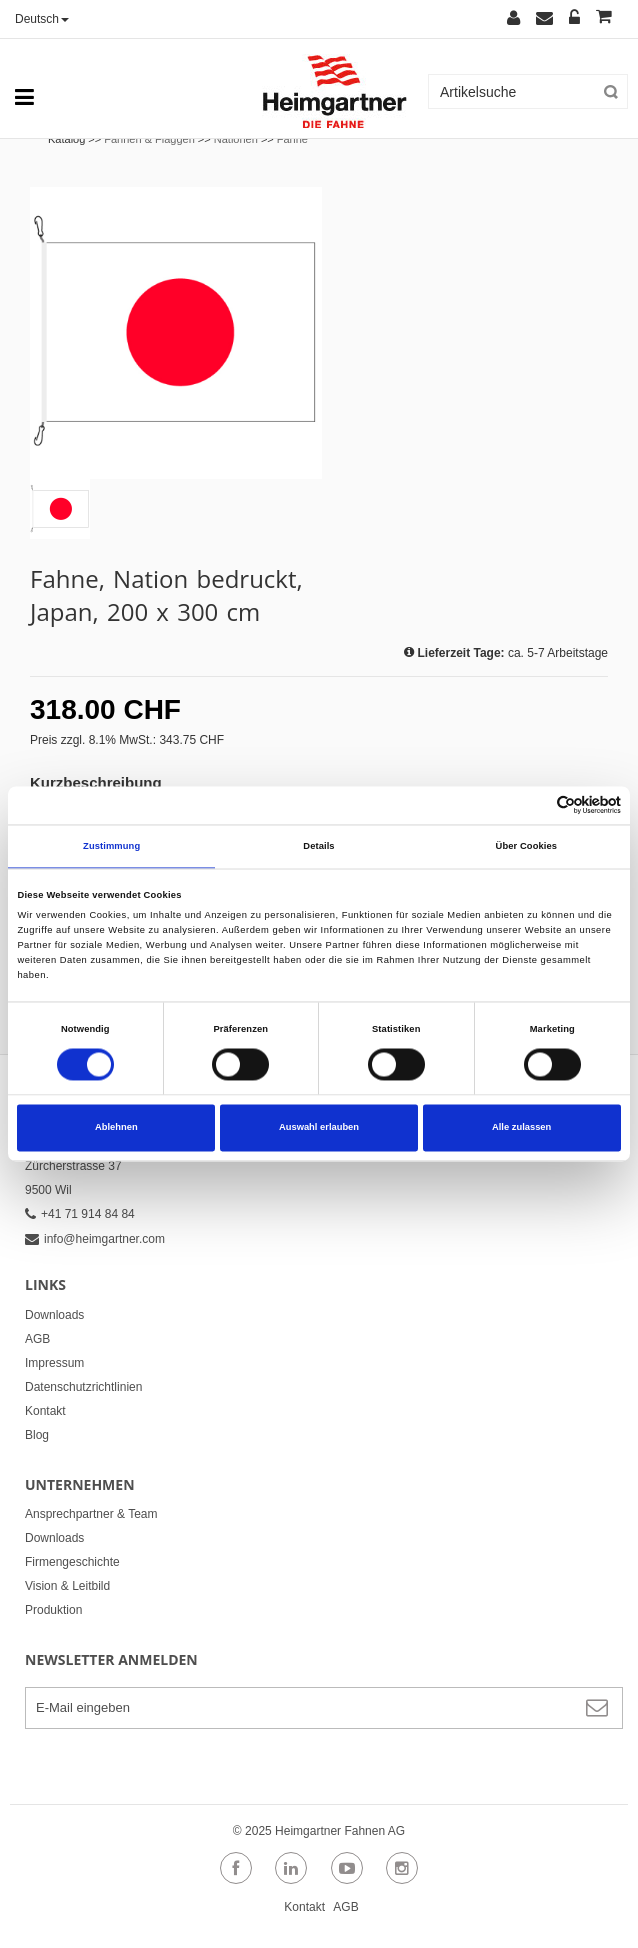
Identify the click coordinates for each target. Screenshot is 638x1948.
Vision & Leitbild (67, 1586)
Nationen (236, 139)
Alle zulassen (521, 1128)
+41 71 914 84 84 (80, 1214)
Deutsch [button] (42, 19)
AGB (37, 1339)
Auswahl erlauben (319, 1128)
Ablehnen (116, 1128)
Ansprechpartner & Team (91, 1514)
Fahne (292, 139)
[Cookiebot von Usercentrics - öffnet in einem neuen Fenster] (533, 805)
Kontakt (45, 1411)
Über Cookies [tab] (527, 846)
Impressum (54, 1363)
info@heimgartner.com (95, 1239)
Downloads (54, 1315)
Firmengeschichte (72, 1562)
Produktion (53, 1610)
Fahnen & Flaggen (149, 139)
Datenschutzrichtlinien (83, 1387)
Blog (37, 1435)
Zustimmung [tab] (111, 846)
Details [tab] (318, 846)
